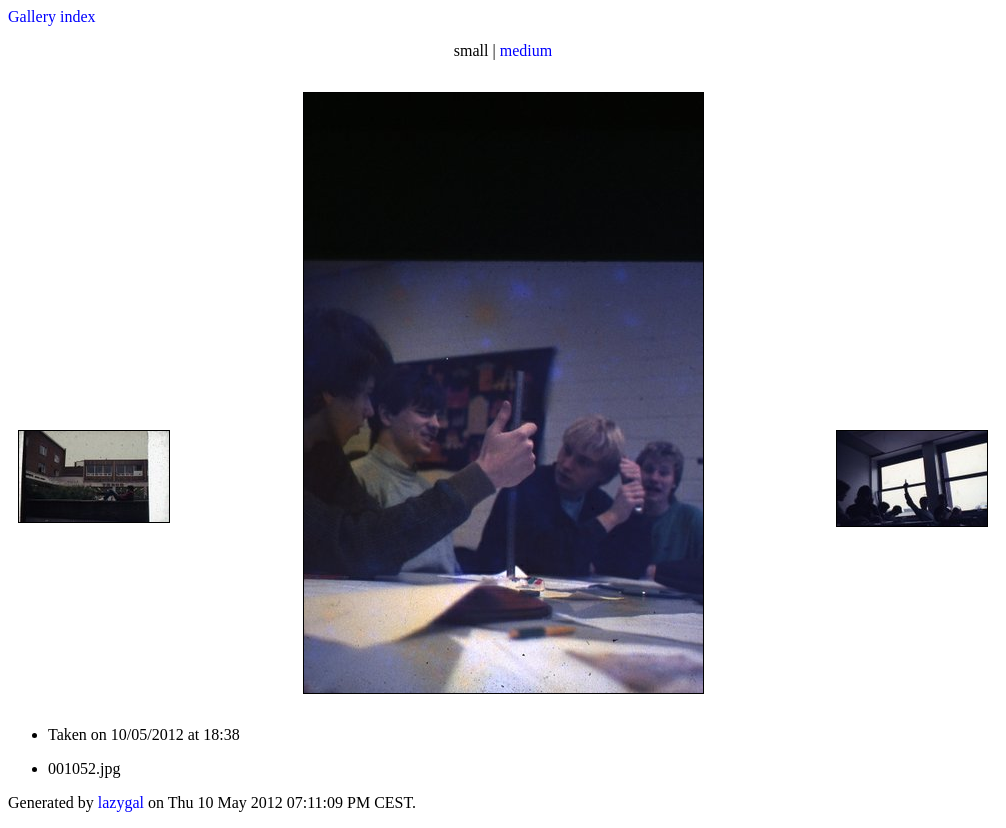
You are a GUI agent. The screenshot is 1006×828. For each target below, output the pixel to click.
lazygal (121, 802)
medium (526, 50)
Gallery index (52, 16)
